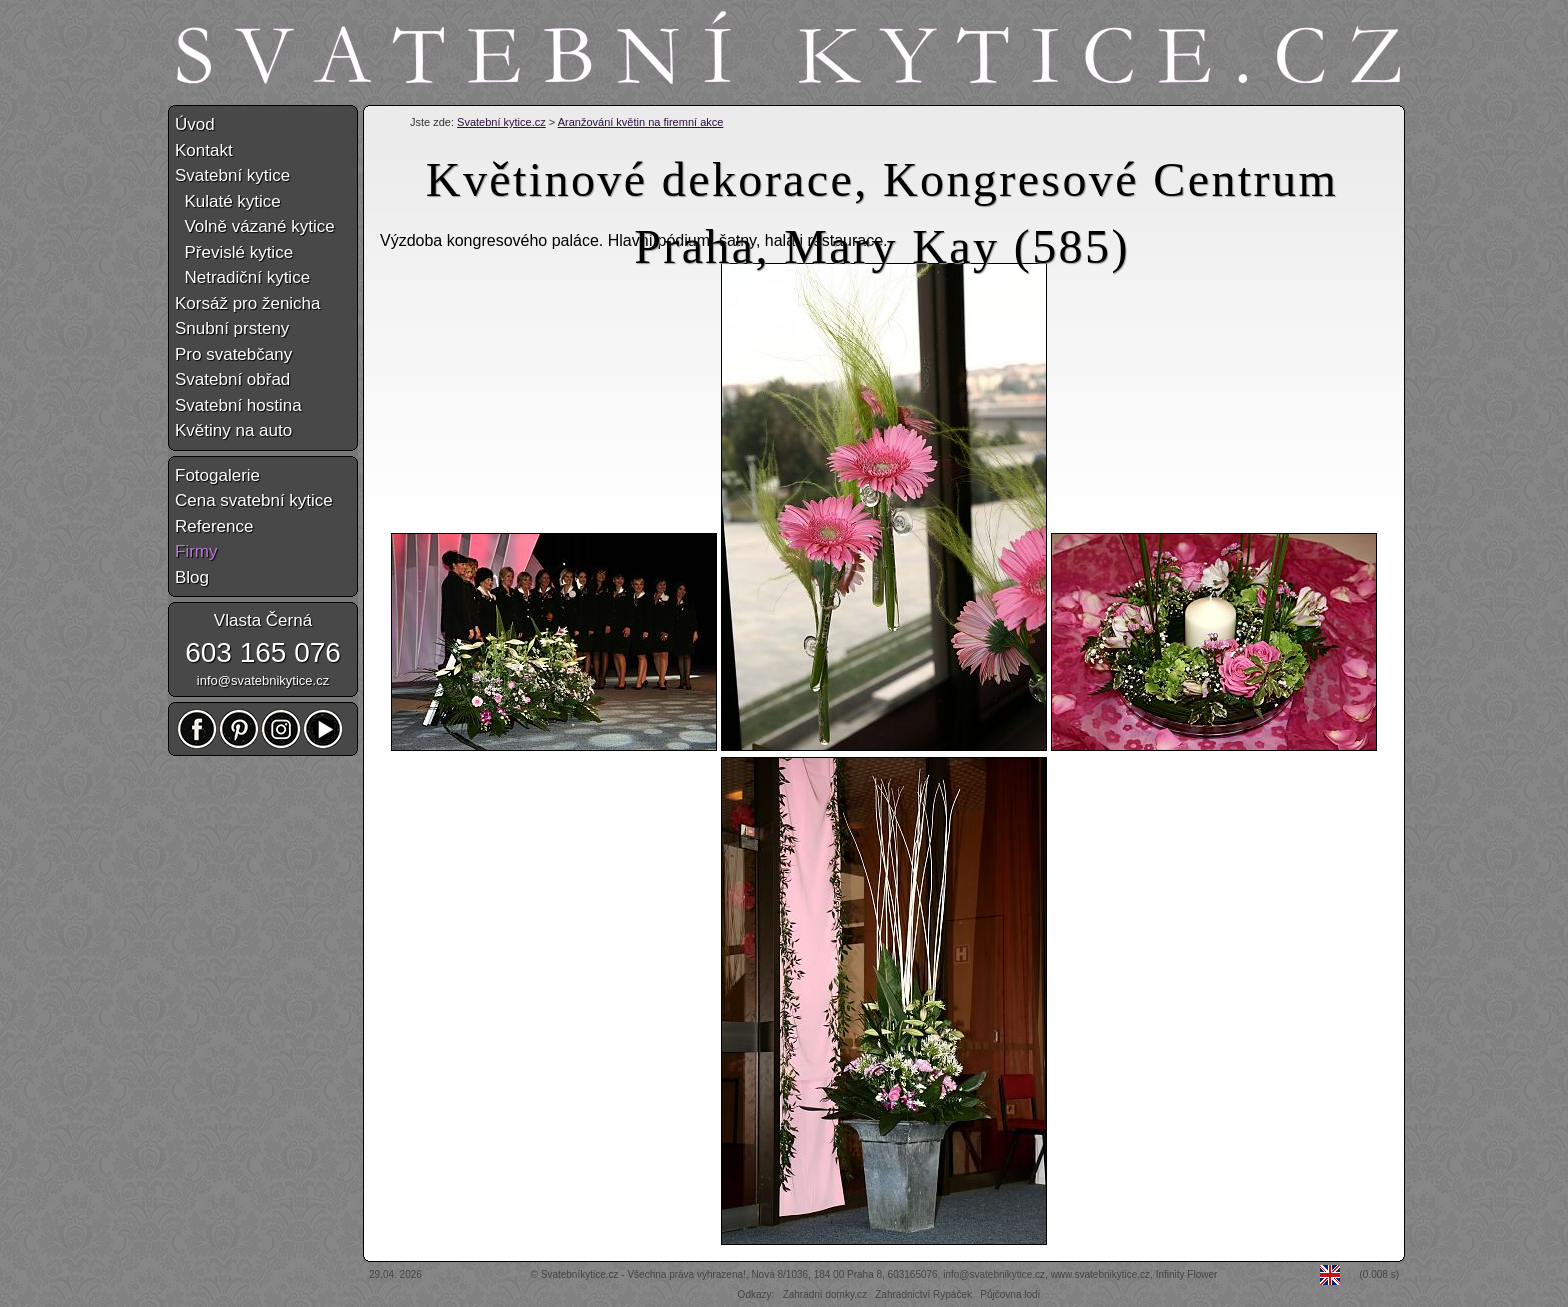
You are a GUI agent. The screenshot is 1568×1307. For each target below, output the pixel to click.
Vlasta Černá (263, 620)
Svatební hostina (238, 405)
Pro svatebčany (233, 354)
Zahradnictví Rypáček (923, 1294)
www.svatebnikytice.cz (1100, 1274)
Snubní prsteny (232, 328)
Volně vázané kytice (255, 226)
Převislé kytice (234, 252)
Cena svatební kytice (254, 500)
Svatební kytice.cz (501, 122)
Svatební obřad (232, 379)
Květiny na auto (233, 430)
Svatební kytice (232, 175)
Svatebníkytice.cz (580, 1274)
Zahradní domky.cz (825, 1294)
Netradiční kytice (242, 277)
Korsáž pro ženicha (248, 303)
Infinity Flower (1187, 1274)
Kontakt (204, 150)
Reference (214, 526)
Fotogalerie (217, 475)
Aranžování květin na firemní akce (641, 122)
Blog (192, 577)
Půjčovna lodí (1010, 1294)
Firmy (196, 551)
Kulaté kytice (228, 201)
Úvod (195, 124)
